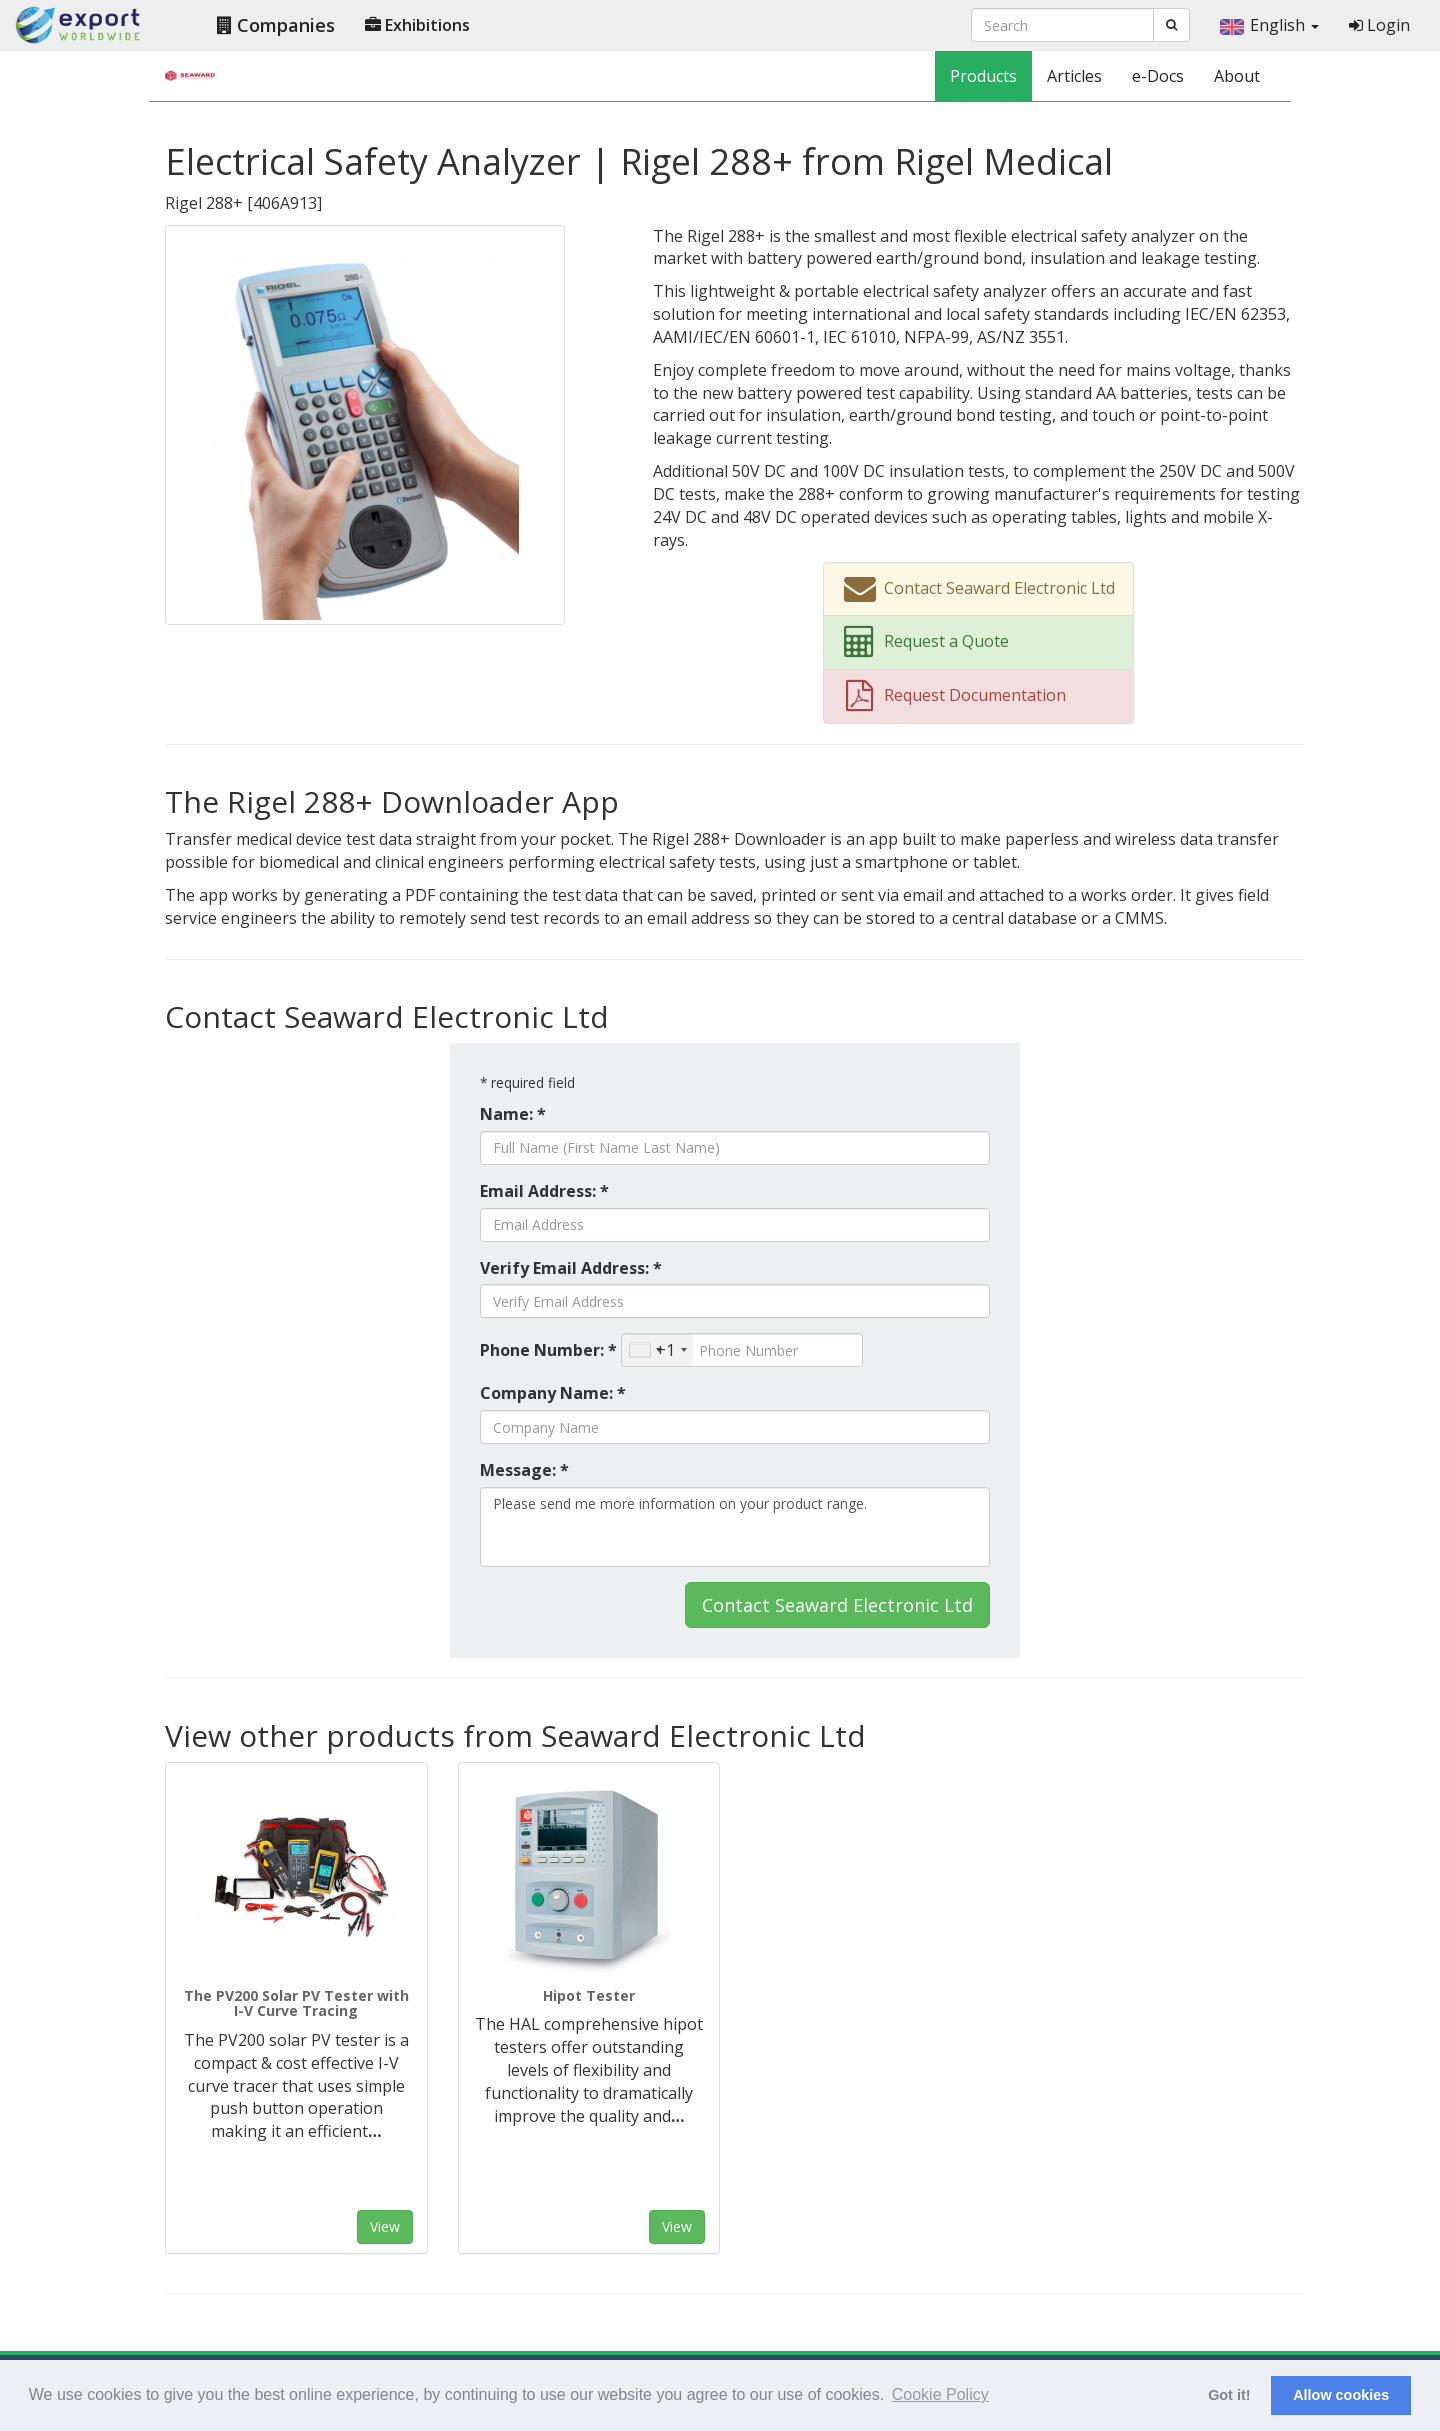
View (385, 2226)
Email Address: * (544, 1191)
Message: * (524, 1470)
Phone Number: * (548, 1350)
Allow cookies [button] (1341, 2395)
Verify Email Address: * (571, 1268)
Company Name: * (553, 1393)
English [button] (1269, 25)
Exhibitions (417, 25)
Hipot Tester (589, 1995)
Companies (276, 25)
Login (1379, 25)
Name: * (513, 1114)
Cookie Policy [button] (940, 2394)
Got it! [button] (1229, 2395)
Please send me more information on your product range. (735, 1527)
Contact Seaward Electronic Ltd (837, 1605)
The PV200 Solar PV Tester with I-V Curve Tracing (296, 2003)
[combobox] (657, 1350)
